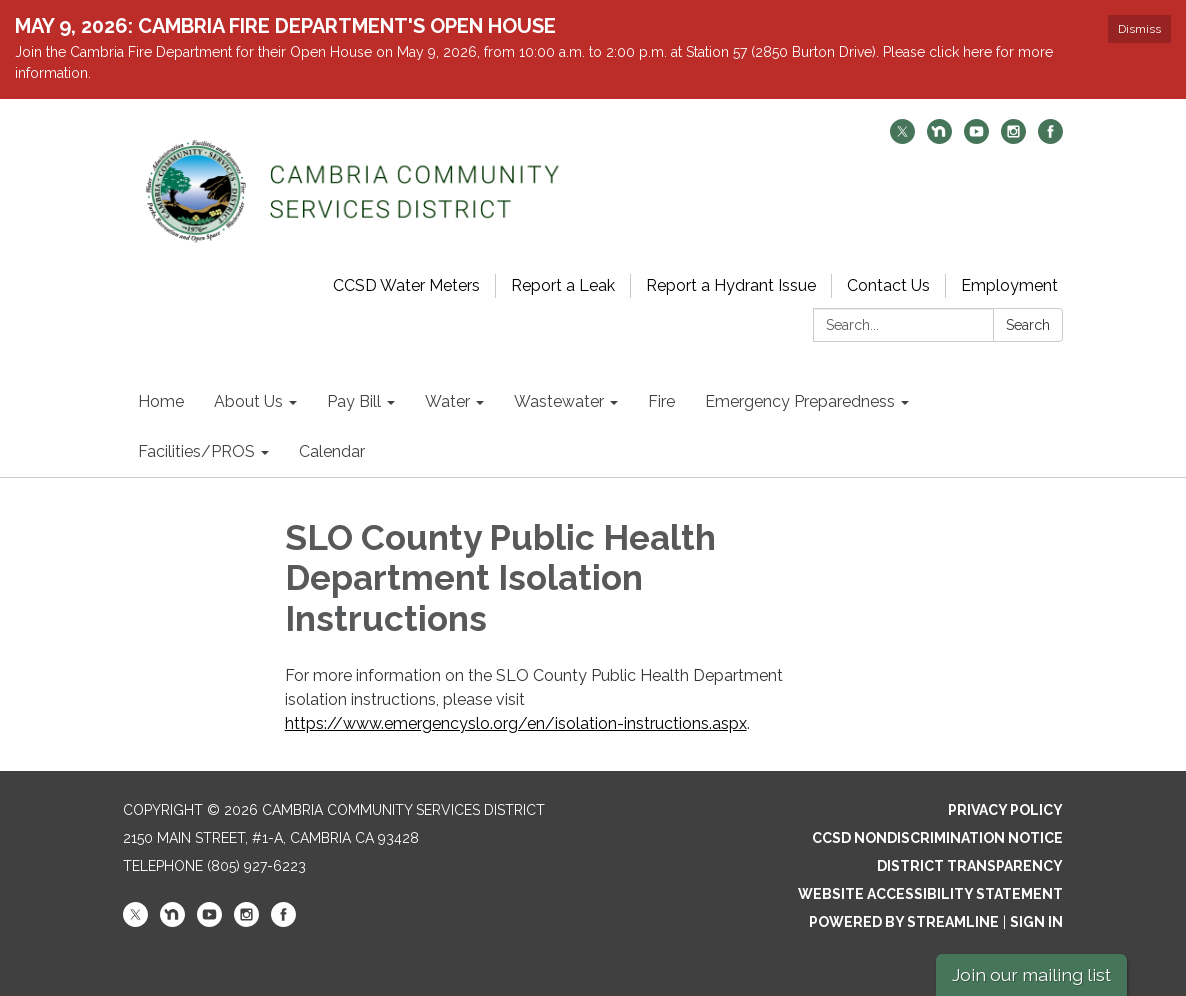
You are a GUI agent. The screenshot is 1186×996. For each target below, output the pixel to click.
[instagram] (1013, 138)
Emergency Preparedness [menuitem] (800, 401)
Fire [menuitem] (661, 401)
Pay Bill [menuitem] (354, 401)
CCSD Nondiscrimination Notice (937, 838)
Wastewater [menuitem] (559, 401)
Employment (1009, 285)
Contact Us (888, 285)
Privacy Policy (1005, 810)
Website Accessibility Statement (930, 894)
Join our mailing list (1031, 974)
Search (1028, 325)
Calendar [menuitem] (332, 451)
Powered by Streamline (904, 922)
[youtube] (976, 138)
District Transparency (970, 866)
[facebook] (1050, 138)
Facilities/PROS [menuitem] (196, 451)
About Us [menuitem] (248, 401)
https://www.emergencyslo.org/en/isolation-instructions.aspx (516, 723)
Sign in (1036, 922)
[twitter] (902, 138)
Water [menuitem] (447, 401)
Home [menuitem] (161, 401)
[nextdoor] (939, 138)
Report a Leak (563, 285)
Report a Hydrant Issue (731, 285)
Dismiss (1139, 29)
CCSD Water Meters (406, 285)
